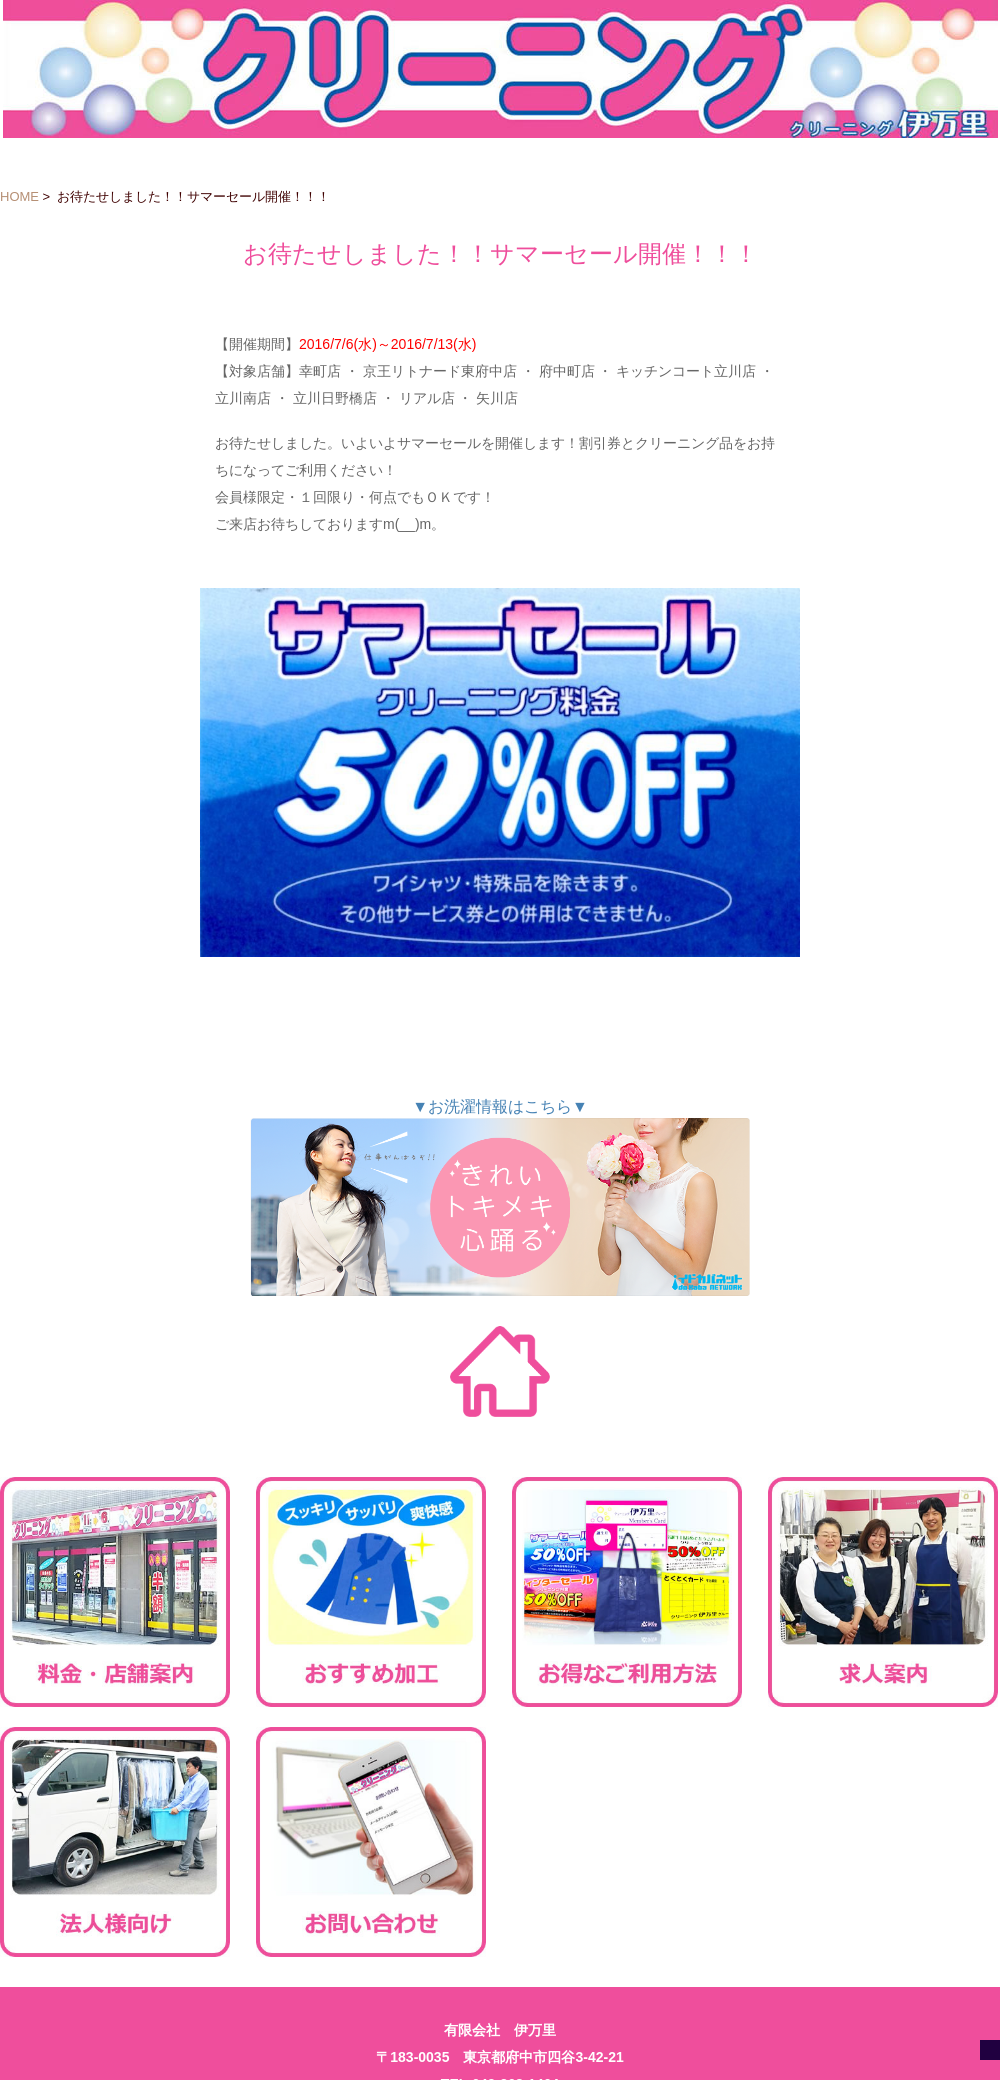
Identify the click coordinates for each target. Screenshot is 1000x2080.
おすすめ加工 (371, 1592)
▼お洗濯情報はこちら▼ (500, 1197)
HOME (19, 196)
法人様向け (115, 1842)
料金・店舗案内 (115, 1592)
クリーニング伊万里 (500, 69)
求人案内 (883, 1592)
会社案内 (883, 1842)
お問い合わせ (371, 1842)
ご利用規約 (627, 1842)
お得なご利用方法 (627, 1592)
